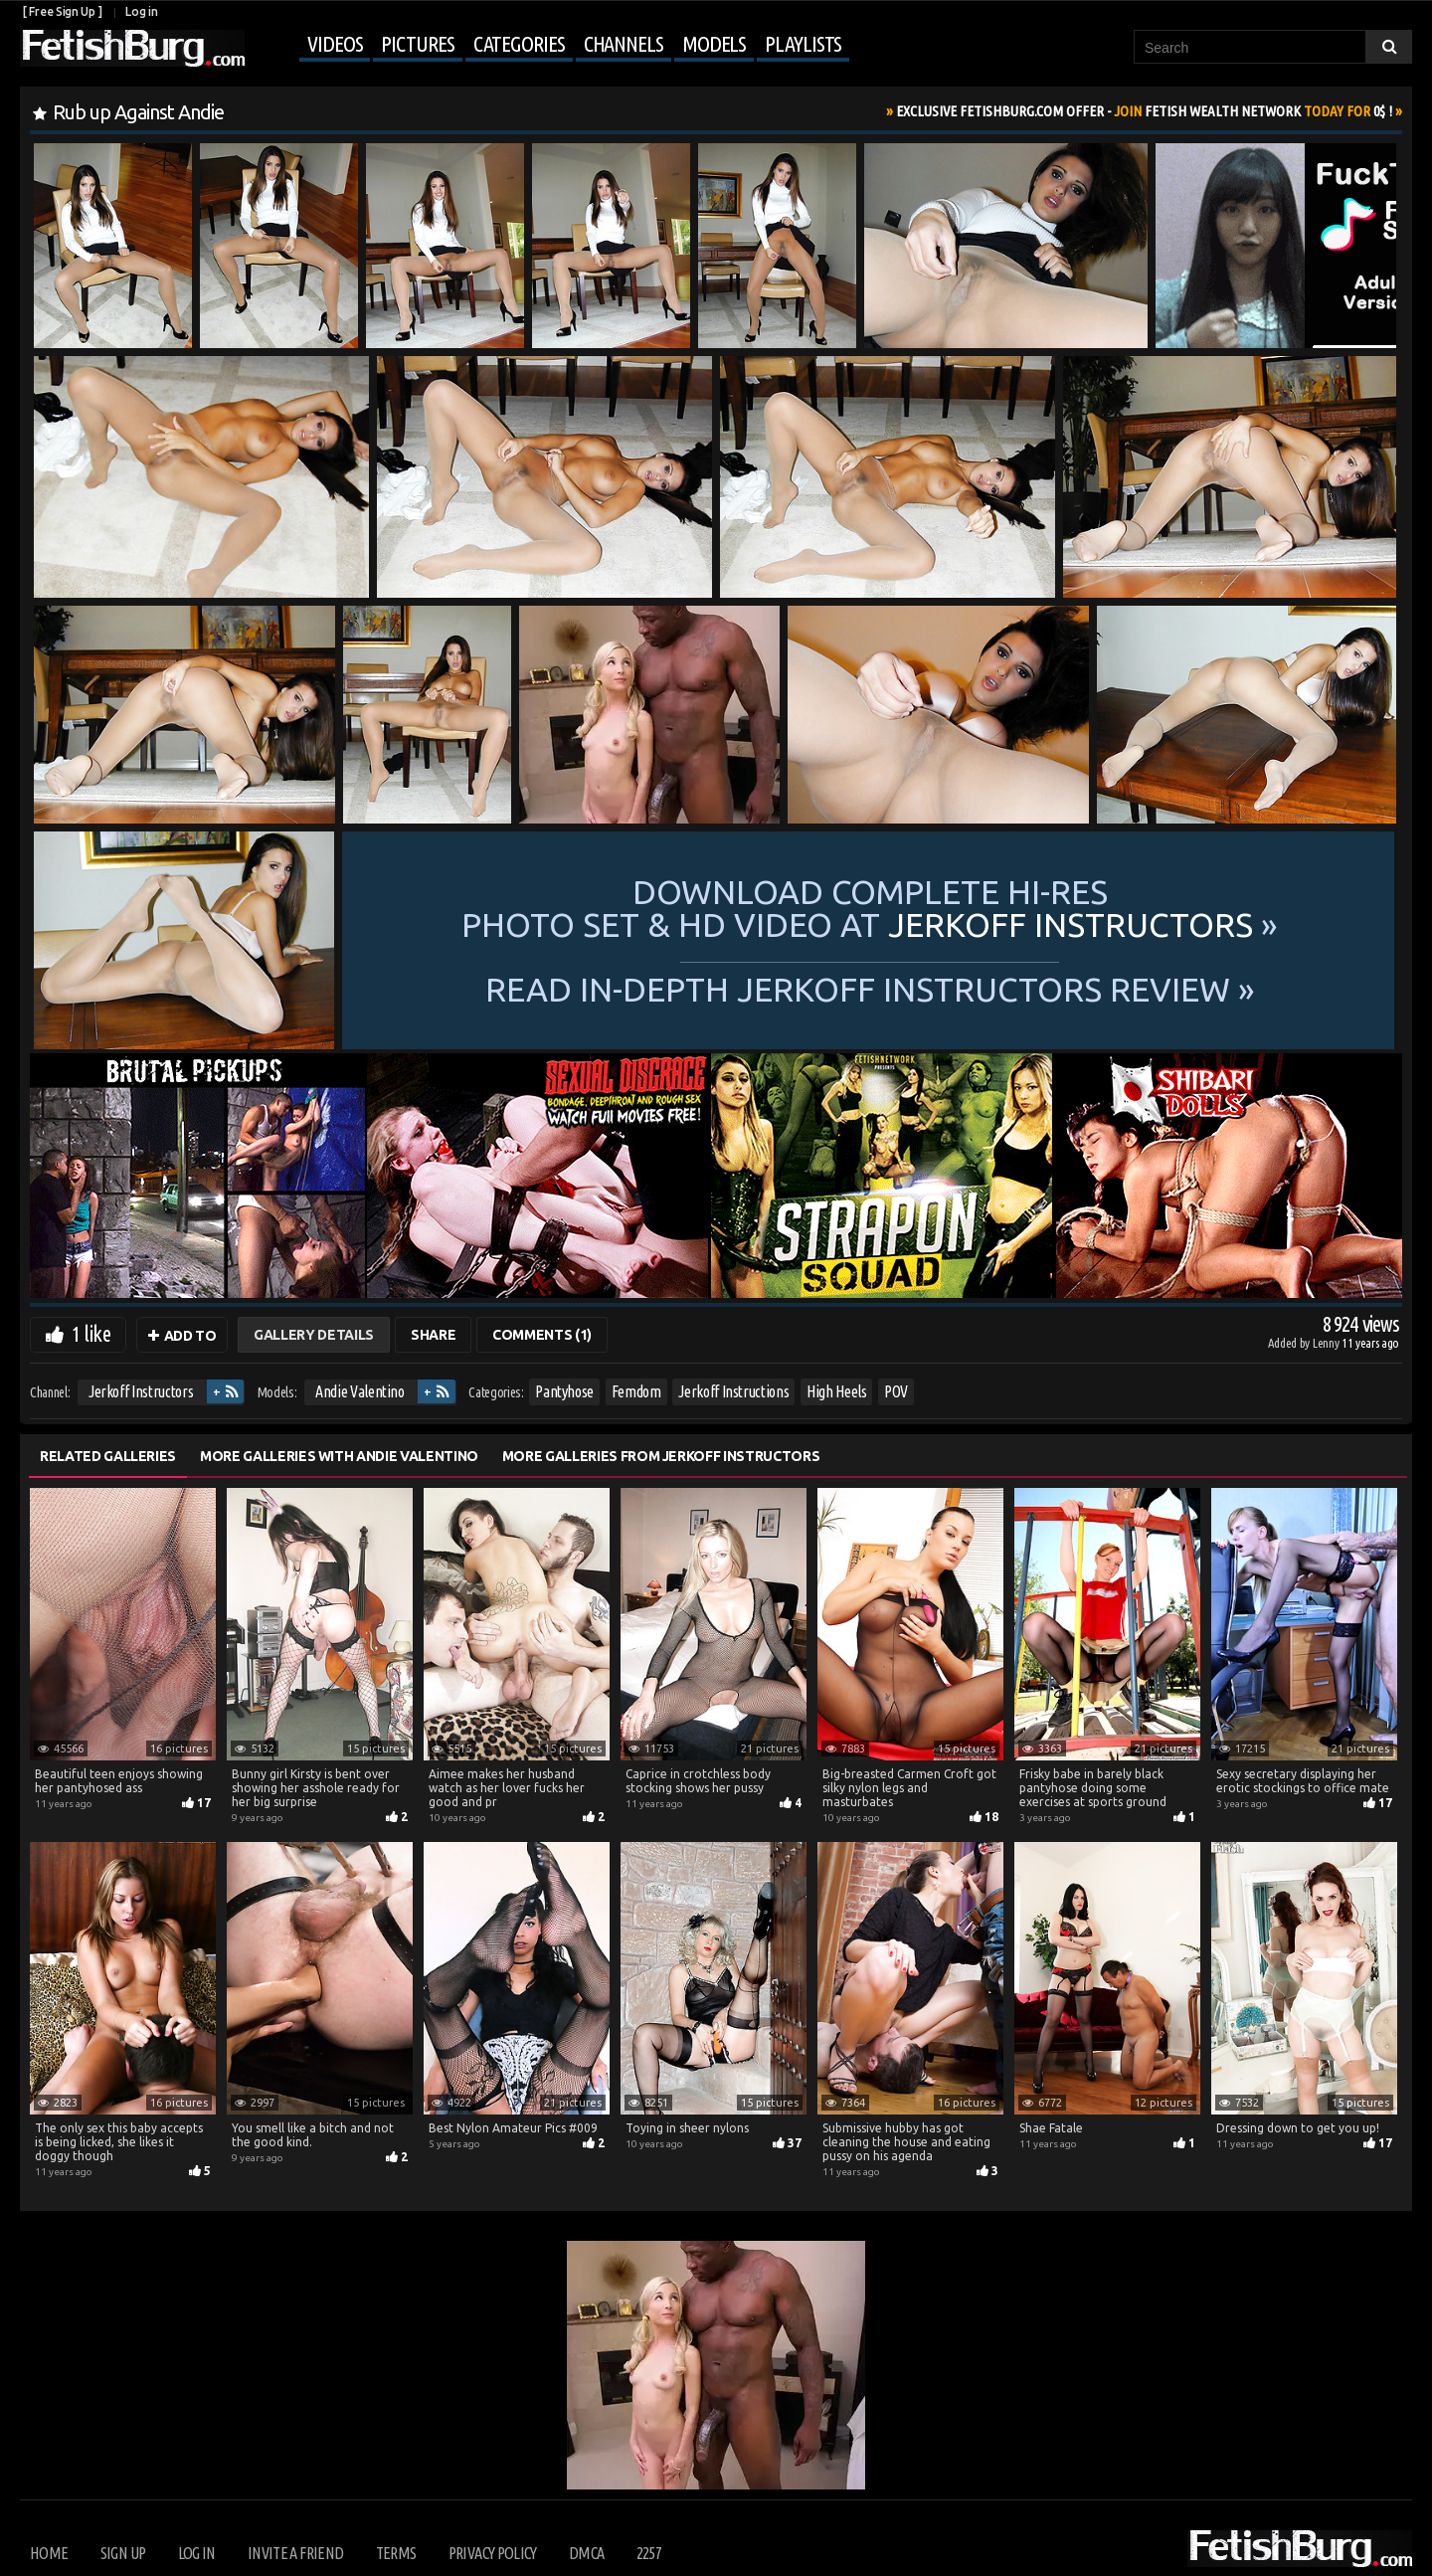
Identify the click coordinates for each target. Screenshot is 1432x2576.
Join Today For (1144, 110)
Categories (519, 43)
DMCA (586, 2553)
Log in (141, 11)
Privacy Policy (492, 2553)
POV (896, 1391)
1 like (91, 1333)
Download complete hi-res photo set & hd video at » (869, 908)
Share (433, 1335)
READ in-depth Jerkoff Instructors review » (870, 988)
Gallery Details (314, 1335)
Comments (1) (542, 1335)
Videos (334, 43)
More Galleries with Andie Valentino (339, 1456)
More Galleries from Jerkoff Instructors (660, 1456)
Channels (623, 43)
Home (49, 2553)
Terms (396, 2553)
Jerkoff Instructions (733, 1391)
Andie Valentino (360, 1391)
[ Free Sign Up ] (62, 11)
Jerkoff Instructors (141, 1391)
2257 (648, 2553)
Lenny (1327, 1343)
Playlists (803, 43)
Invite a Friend (295, 2553)
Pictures (417, 43)
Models (714, 43)
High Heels (836, 1391)
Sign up (122, 2553)
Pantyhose (564, 1391)
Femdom (636, 1391)
